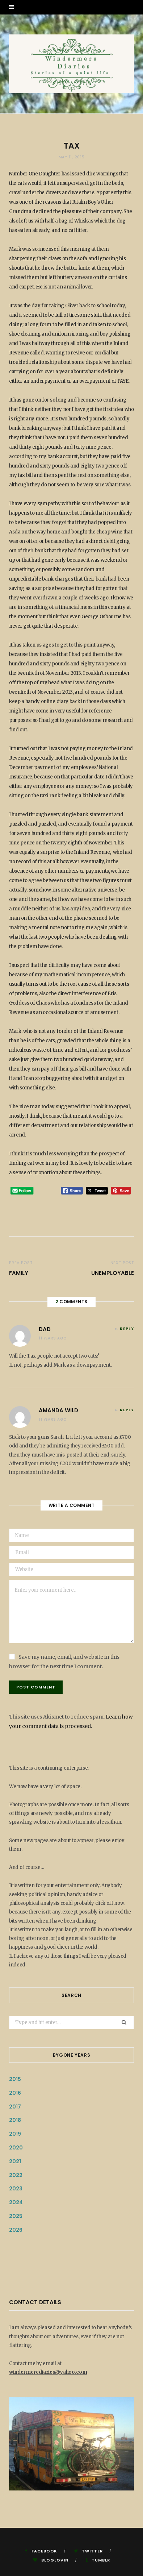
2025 (15, 2216)
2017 (15, 2106)
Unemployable (112, 1273)
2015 (15, 2079)
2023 (15, 2188)
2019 (15, 2133)
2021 (15, 2161)
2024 (16, 2202)
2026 (15, 2230)
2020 (16, 2147)
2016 (15, 2093)
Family (18, 1273)
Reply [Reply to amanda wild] (127, 1410)
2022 (15, 2175)
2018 (15, 2120)
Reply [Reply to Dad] (127, 1328)
